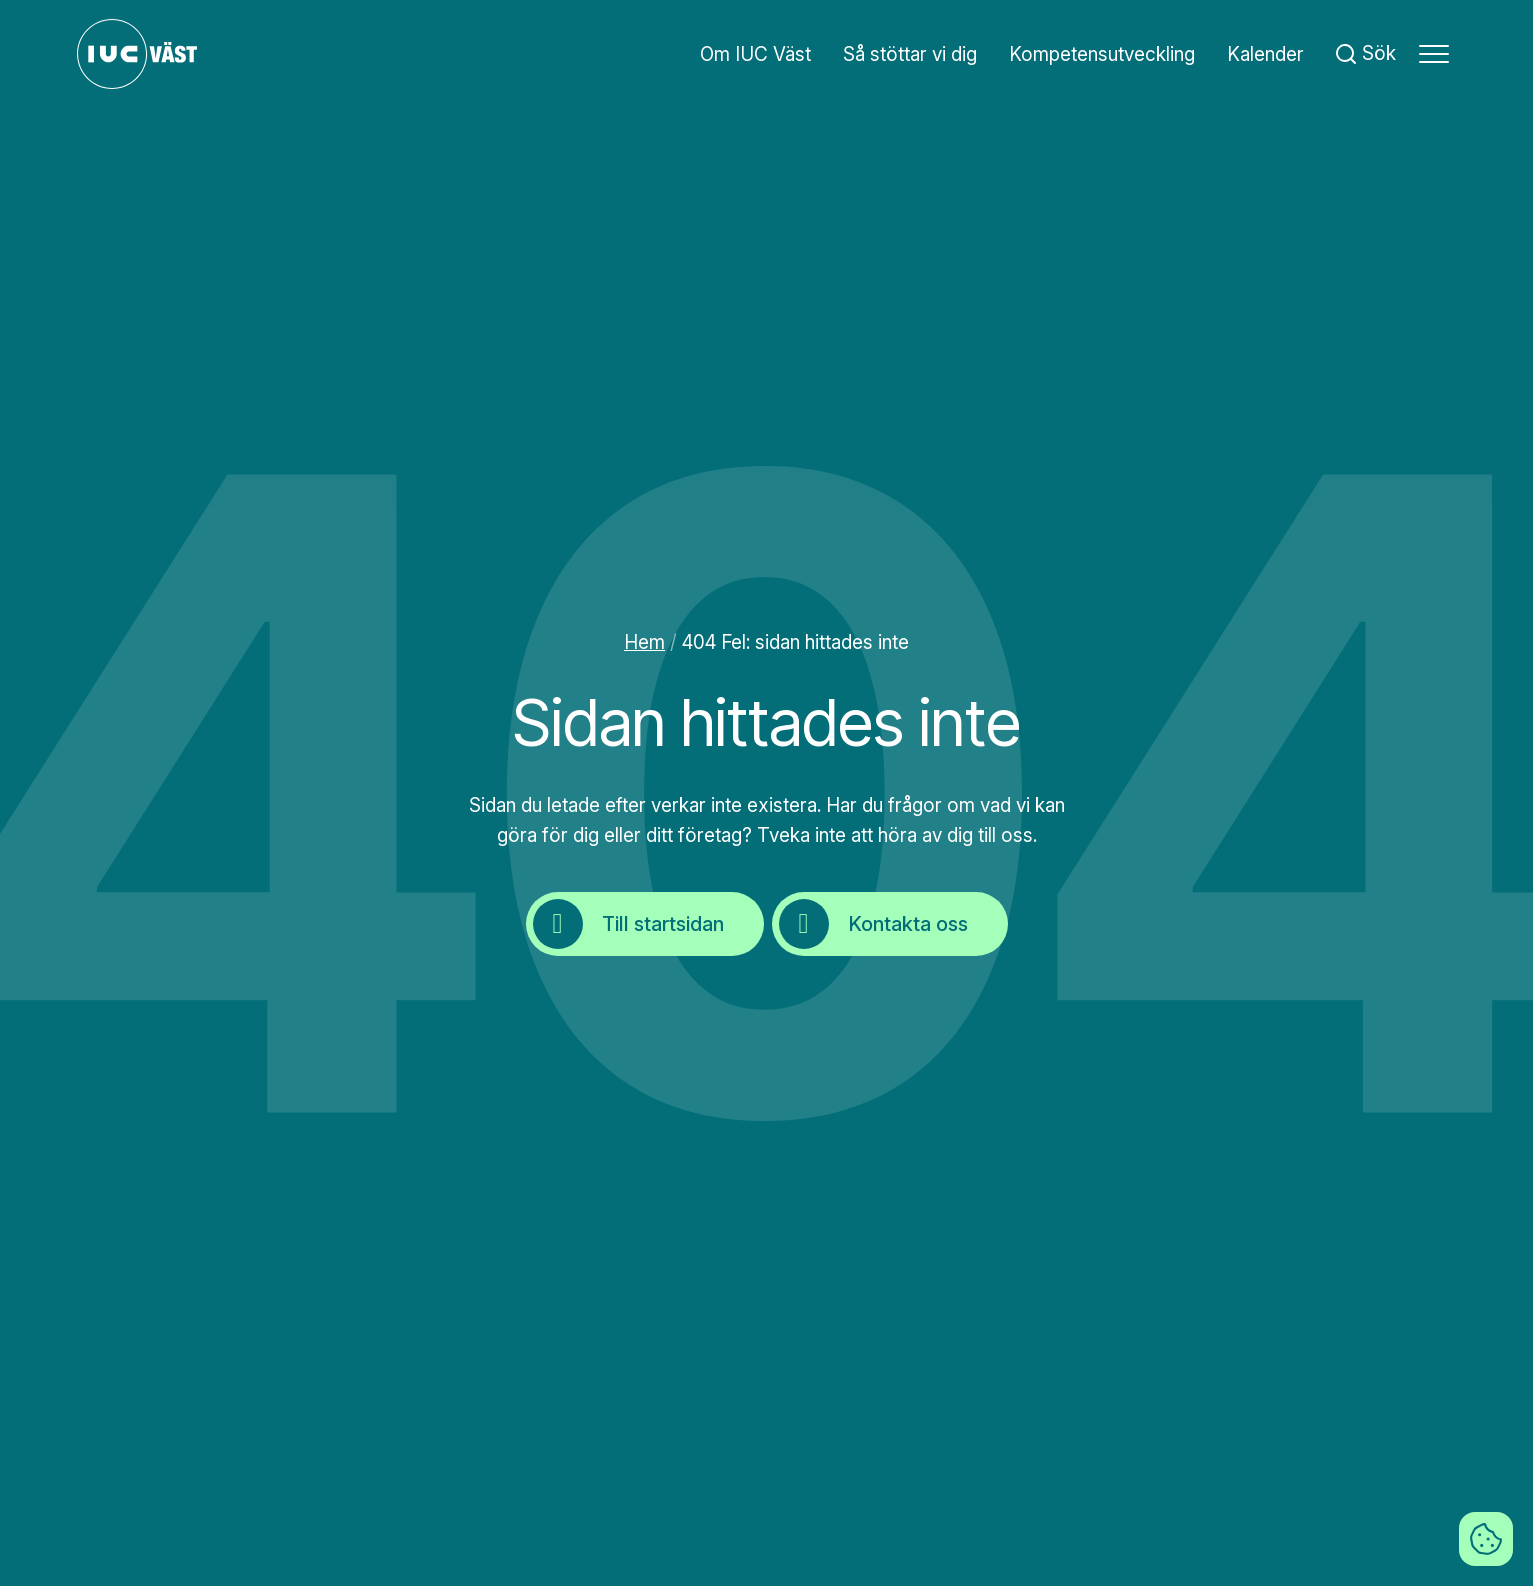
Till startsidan (628, 924)
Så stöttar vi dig (910, 54)
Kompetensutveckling (1102, 54)
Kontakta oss (873, 924)
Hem (644, 642)
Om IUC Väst (755, 54)
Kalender (1265, 54)
